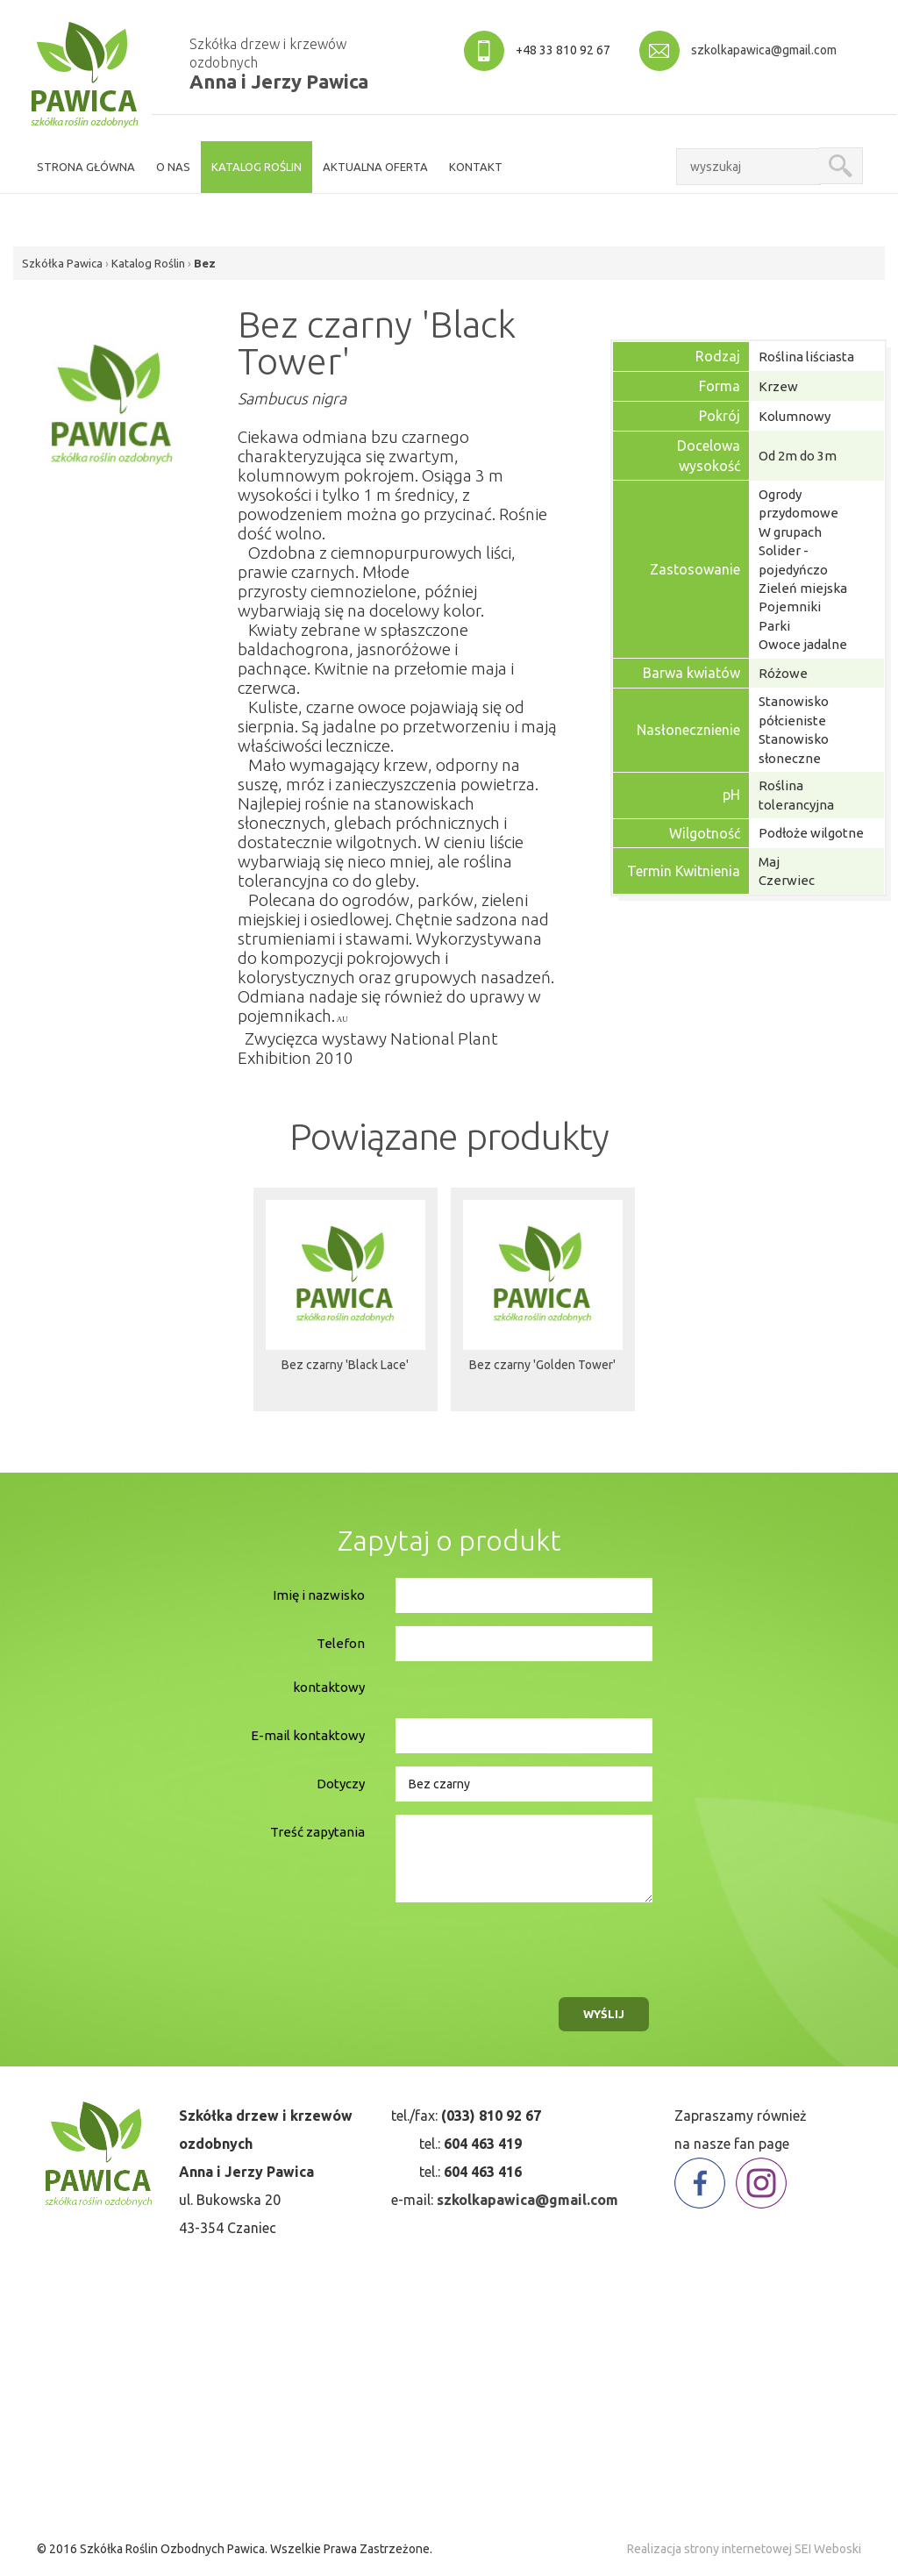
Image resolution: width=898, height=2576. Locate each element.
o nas (173, 167)
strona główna (86, 167)
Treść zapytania (317, 1831)
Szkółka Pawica (62, 263)
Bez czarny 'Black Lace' (345, 1368)
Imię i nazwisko (319, 1595)
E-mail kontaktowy (308, 1735)
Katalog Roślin (148, 263)
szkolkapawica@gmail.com (764, 50)
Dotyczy (341, 1783)
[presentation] (524, 1945)
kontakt (475, 167)
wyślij (603, 2014)
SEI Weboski (828, 2549)
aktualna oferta (375, 167)
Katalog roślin (256, 167)
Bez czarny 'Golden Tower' (542, 1368)
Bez (205, 263)
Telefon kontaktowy (329, 1665)
